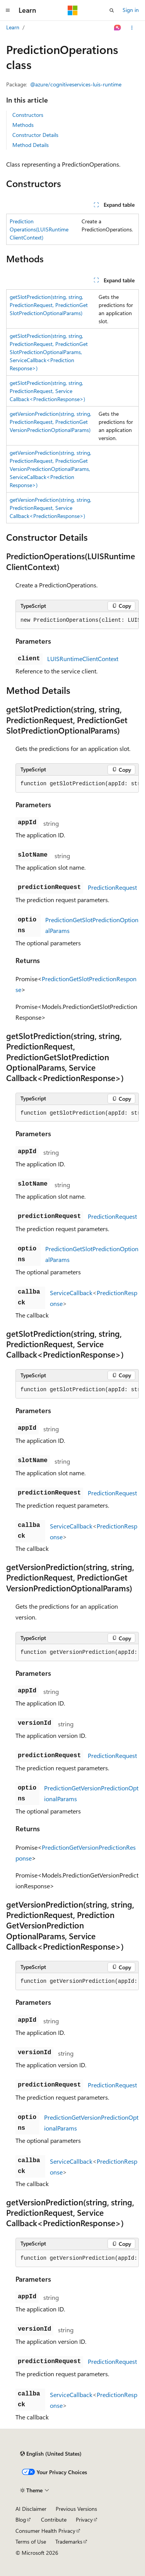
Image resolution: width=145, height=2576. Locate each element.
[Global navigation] (7, 10)
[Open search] (111, 10)
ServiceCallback (71, 1293)
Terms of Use (30, 2541)
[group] (77, 620)
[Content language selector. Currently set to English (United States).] (50, 2454)
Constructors (27, 114)
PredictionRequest (112, 887)
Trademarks (68, 2541)
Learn (12, 27)
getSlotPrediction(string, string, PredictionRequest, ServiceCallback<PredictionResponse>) (47, 391)
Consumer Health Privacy (45, 2530)
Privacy (84, 2519)
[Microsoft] (73, 10)
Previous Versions (76, 2508)
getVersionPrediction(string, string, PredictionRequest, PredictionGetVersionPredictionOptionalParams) (50, 422)
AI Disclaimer (30, 2508)
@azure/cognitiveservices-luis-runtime (75, 84)
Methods (23, 124)
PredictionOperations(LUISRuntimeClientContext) (39, 229)
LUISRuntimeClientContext (82, 659)
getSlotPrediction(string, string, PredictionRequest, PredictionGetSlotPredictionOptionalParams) (49, 305)
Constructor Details (35, 134)
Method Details (30, 144)
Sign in (131, 9)
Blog (20, 2519)
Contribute (54, 2519)
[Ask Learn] (117, 28)
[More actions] (132, 28)
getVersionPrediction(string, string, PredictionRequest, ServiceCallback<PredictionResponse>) (50, 508)
